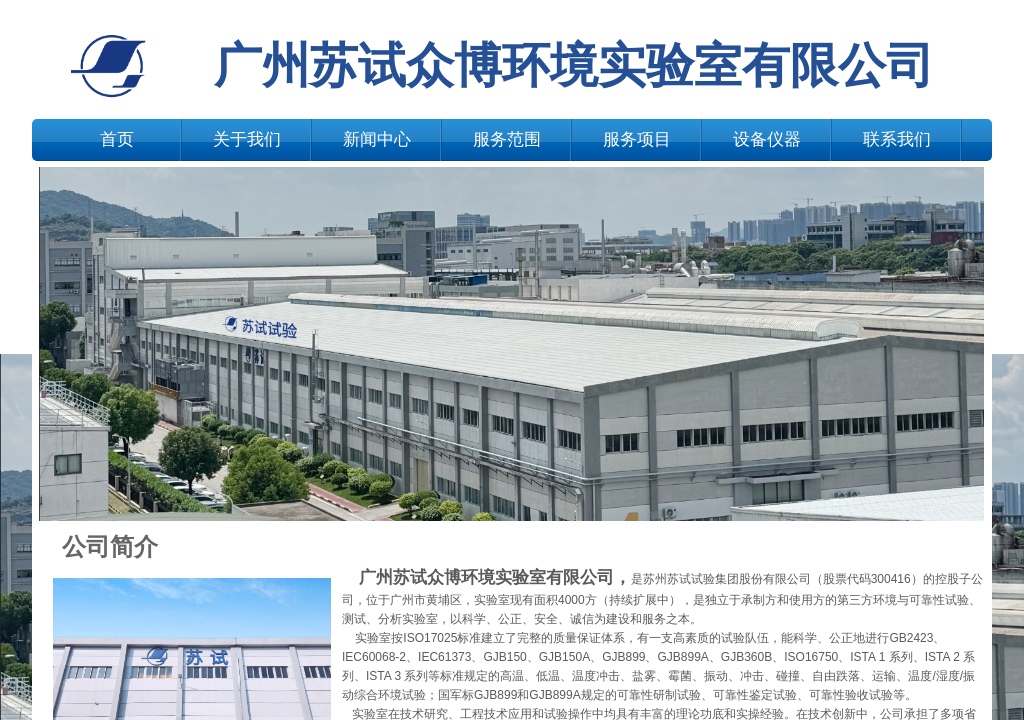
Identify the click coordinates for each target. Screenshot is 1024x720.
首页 (117, 139)
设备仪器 (767, 139)
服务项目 (637, 139)
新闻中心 (377, 139)
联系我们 (897, 139)
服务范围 (507, 139)
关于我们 (247, 139)
